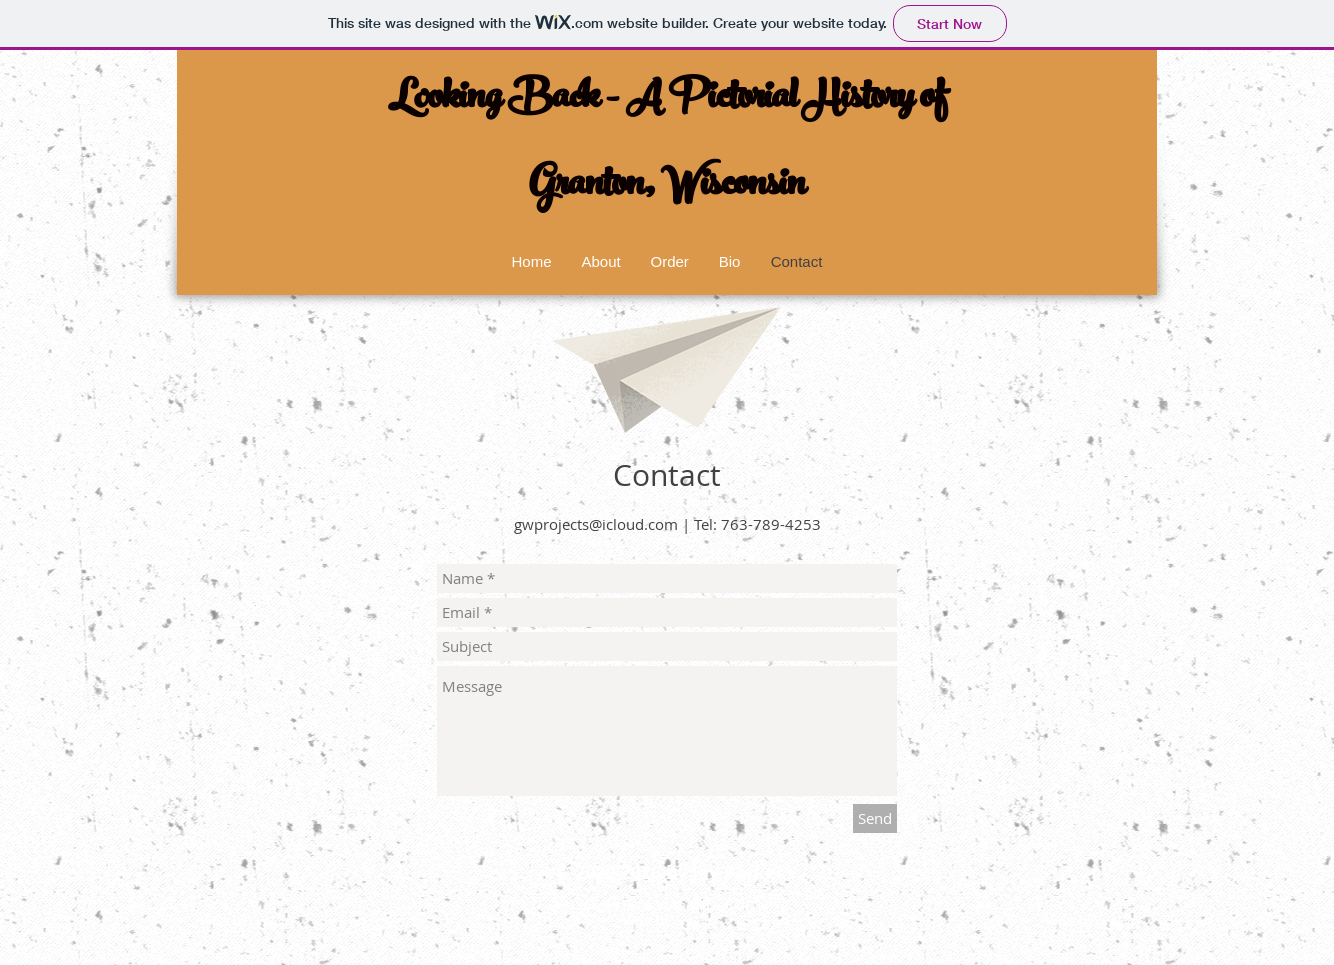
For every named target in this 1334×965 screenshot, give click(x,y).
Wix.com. (728, 903)
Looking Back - (507, 101)
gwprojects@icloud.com (596, 524)
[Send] (875, 818)
